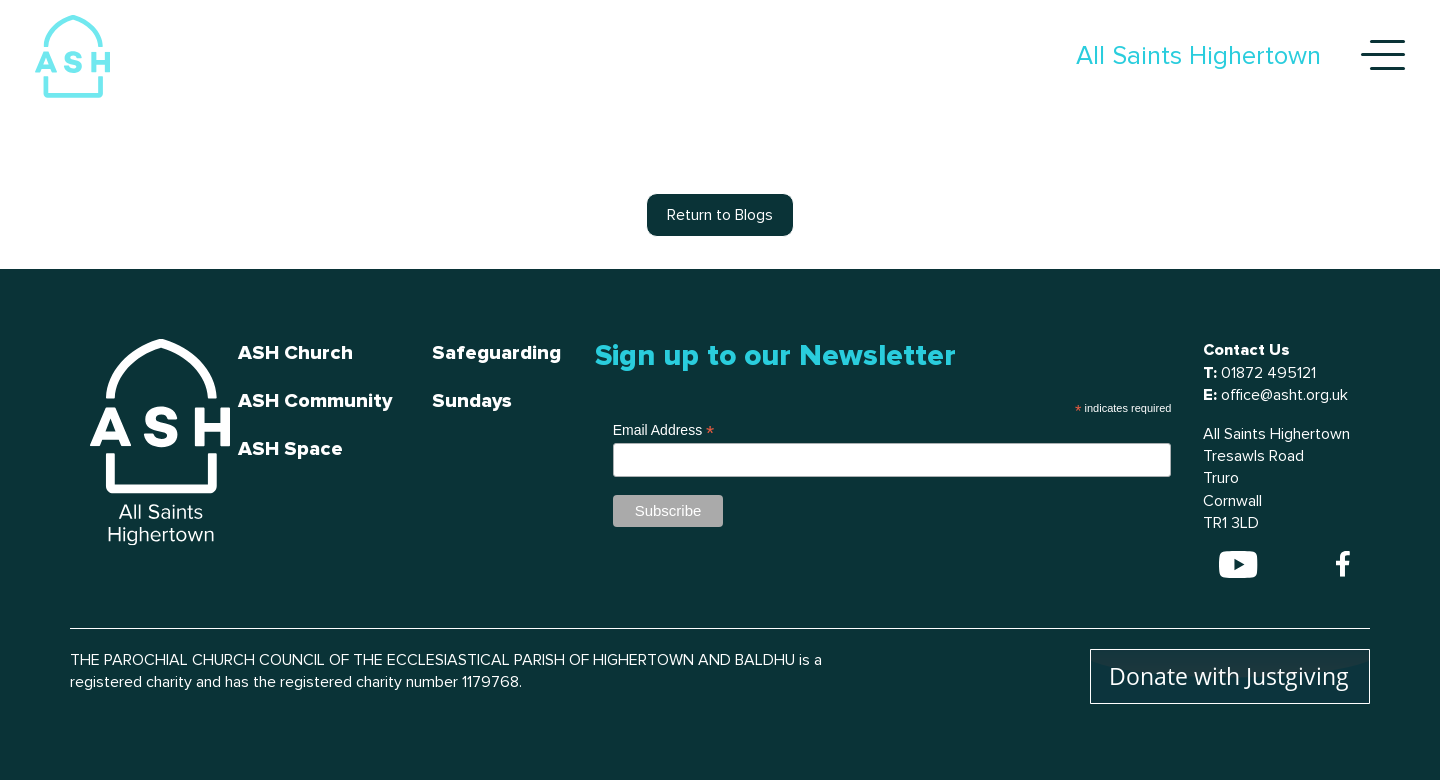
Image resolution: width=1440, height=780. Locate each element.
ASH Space (290, 449)
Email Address (664, 430)
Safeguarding (496, 353)
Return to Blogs (720, 215)
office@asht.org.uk (1284, 395)
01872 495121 (1268, 373)
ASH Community (315, 401)
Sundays (472, 401)
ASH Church (295, 353)
